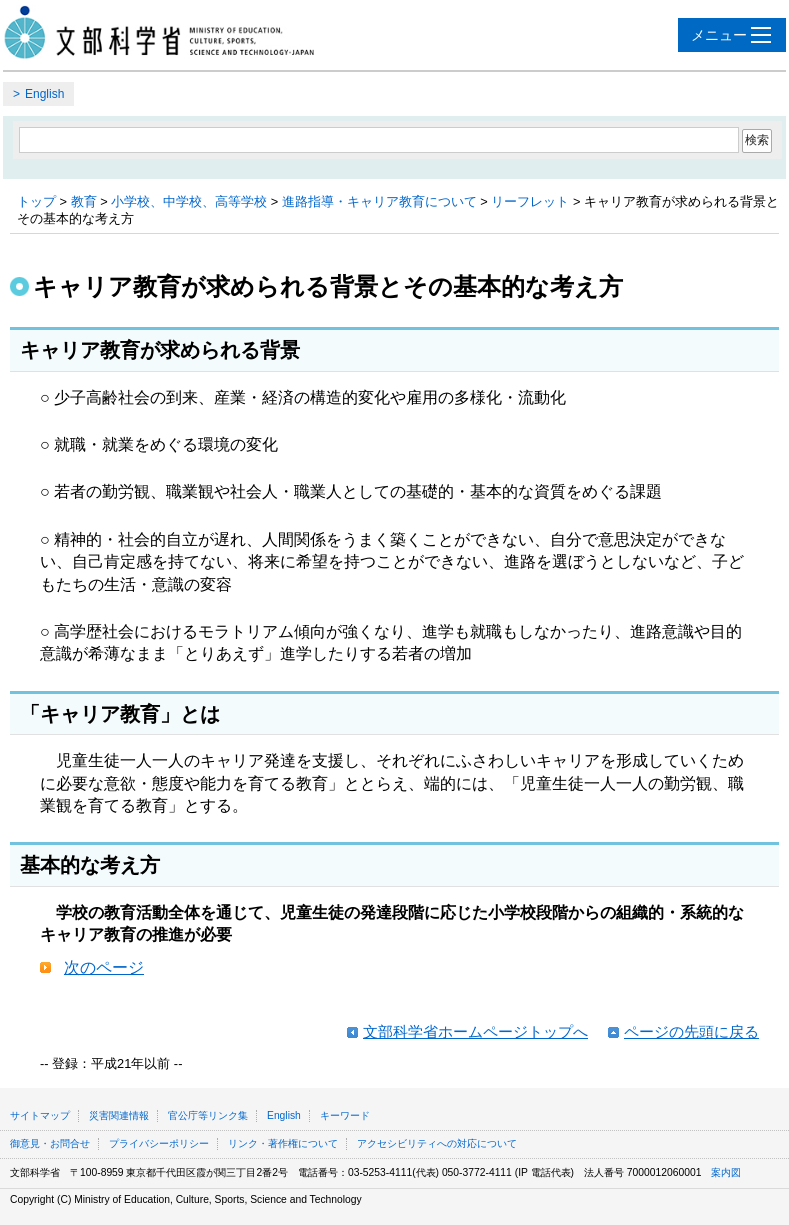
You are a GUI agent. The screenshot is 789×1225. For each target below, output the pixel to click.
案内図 (726, 1172)
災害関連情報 (119, 1115)
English (44, 94)
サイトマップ (40, 1115)
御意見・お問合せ (50, 1143)
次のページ (104, 967)
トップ (36, 201)
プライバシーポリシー (159, 1143)
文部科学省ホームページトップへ (475, 1031)
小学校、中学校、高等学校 (189, 201)
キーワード (345, 1115)
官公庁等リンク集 (208, 1115)
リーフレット (530, 201)
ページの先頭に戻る (691, 1031)
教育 (84, 201)
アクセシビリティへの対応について (437, 1143)
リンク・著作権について (283, 1143)
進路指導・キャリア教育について (379, 201)
